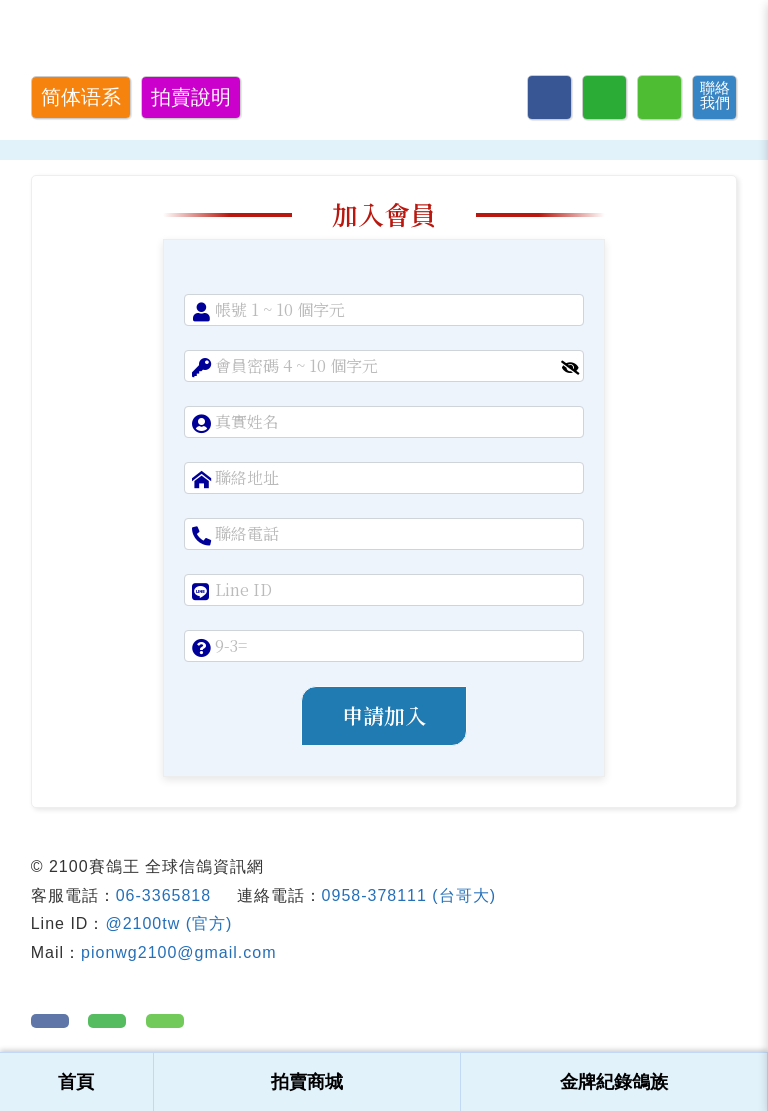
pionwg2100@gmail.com (178, 952)
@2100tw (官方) (168, 923)
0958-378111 (374, 895)
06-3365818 (163, 895)
